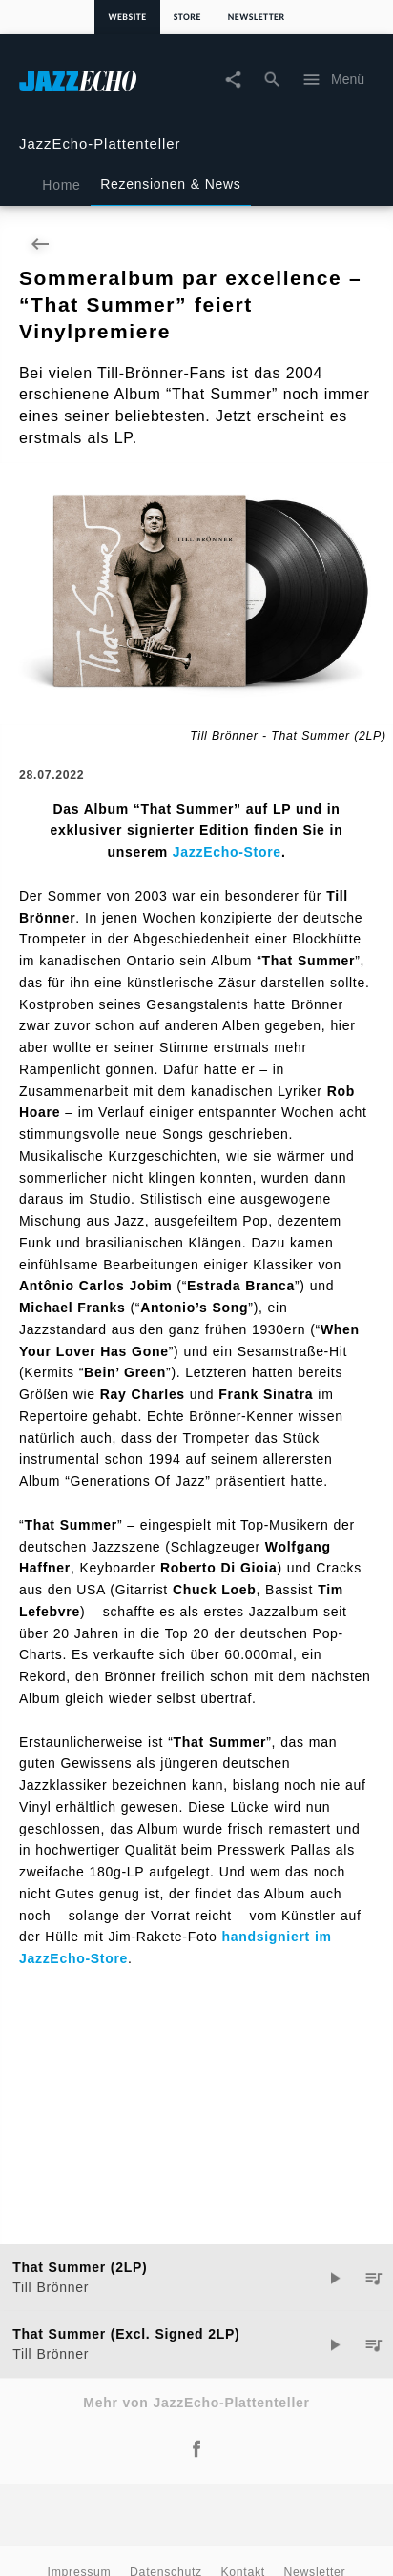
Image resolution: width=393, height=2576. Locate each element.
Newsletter (256, 16)
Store (187, 16)
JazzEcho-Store (227, 852)
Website (127, 16)
